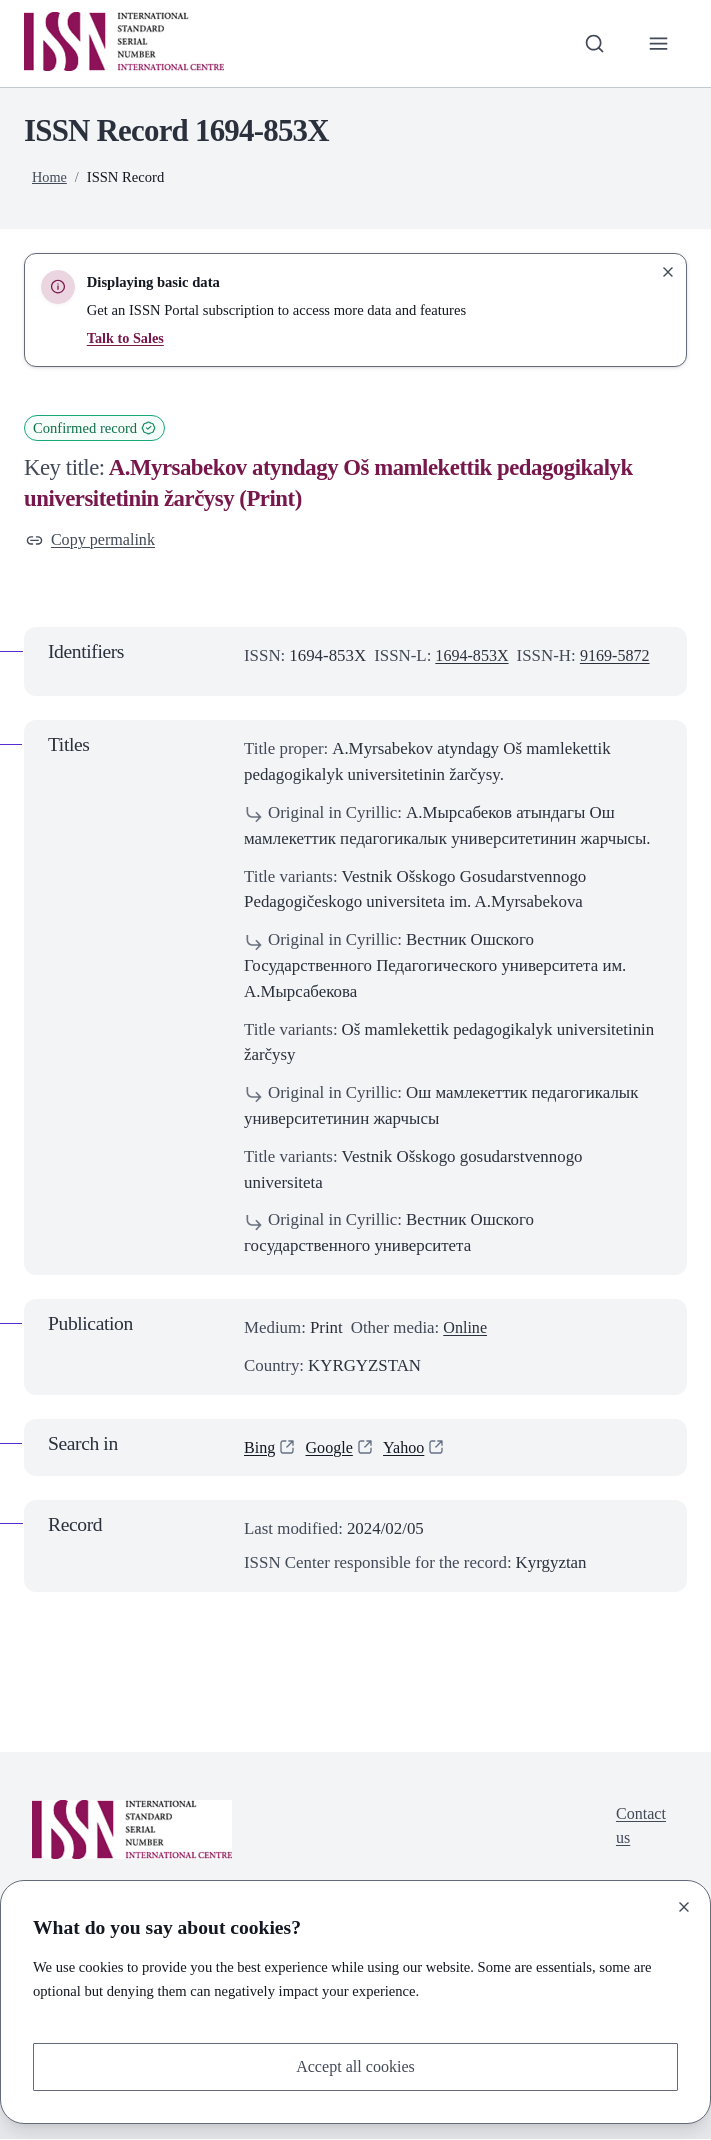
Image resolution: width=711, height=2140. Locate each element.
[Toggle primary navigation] (658, 43)
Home (50, 177)
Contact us (639, 1829)
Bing (260, 1448)
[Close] (684, 1905)
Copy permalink (93, 540)
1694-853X (473, 656)
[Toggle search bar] (592, 43)
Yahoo (408, 1448)
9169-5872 (620, 656)
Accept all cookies (355, 2065)
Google (332, 1448)
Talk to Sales (126, 338)
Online (466, 1329)
